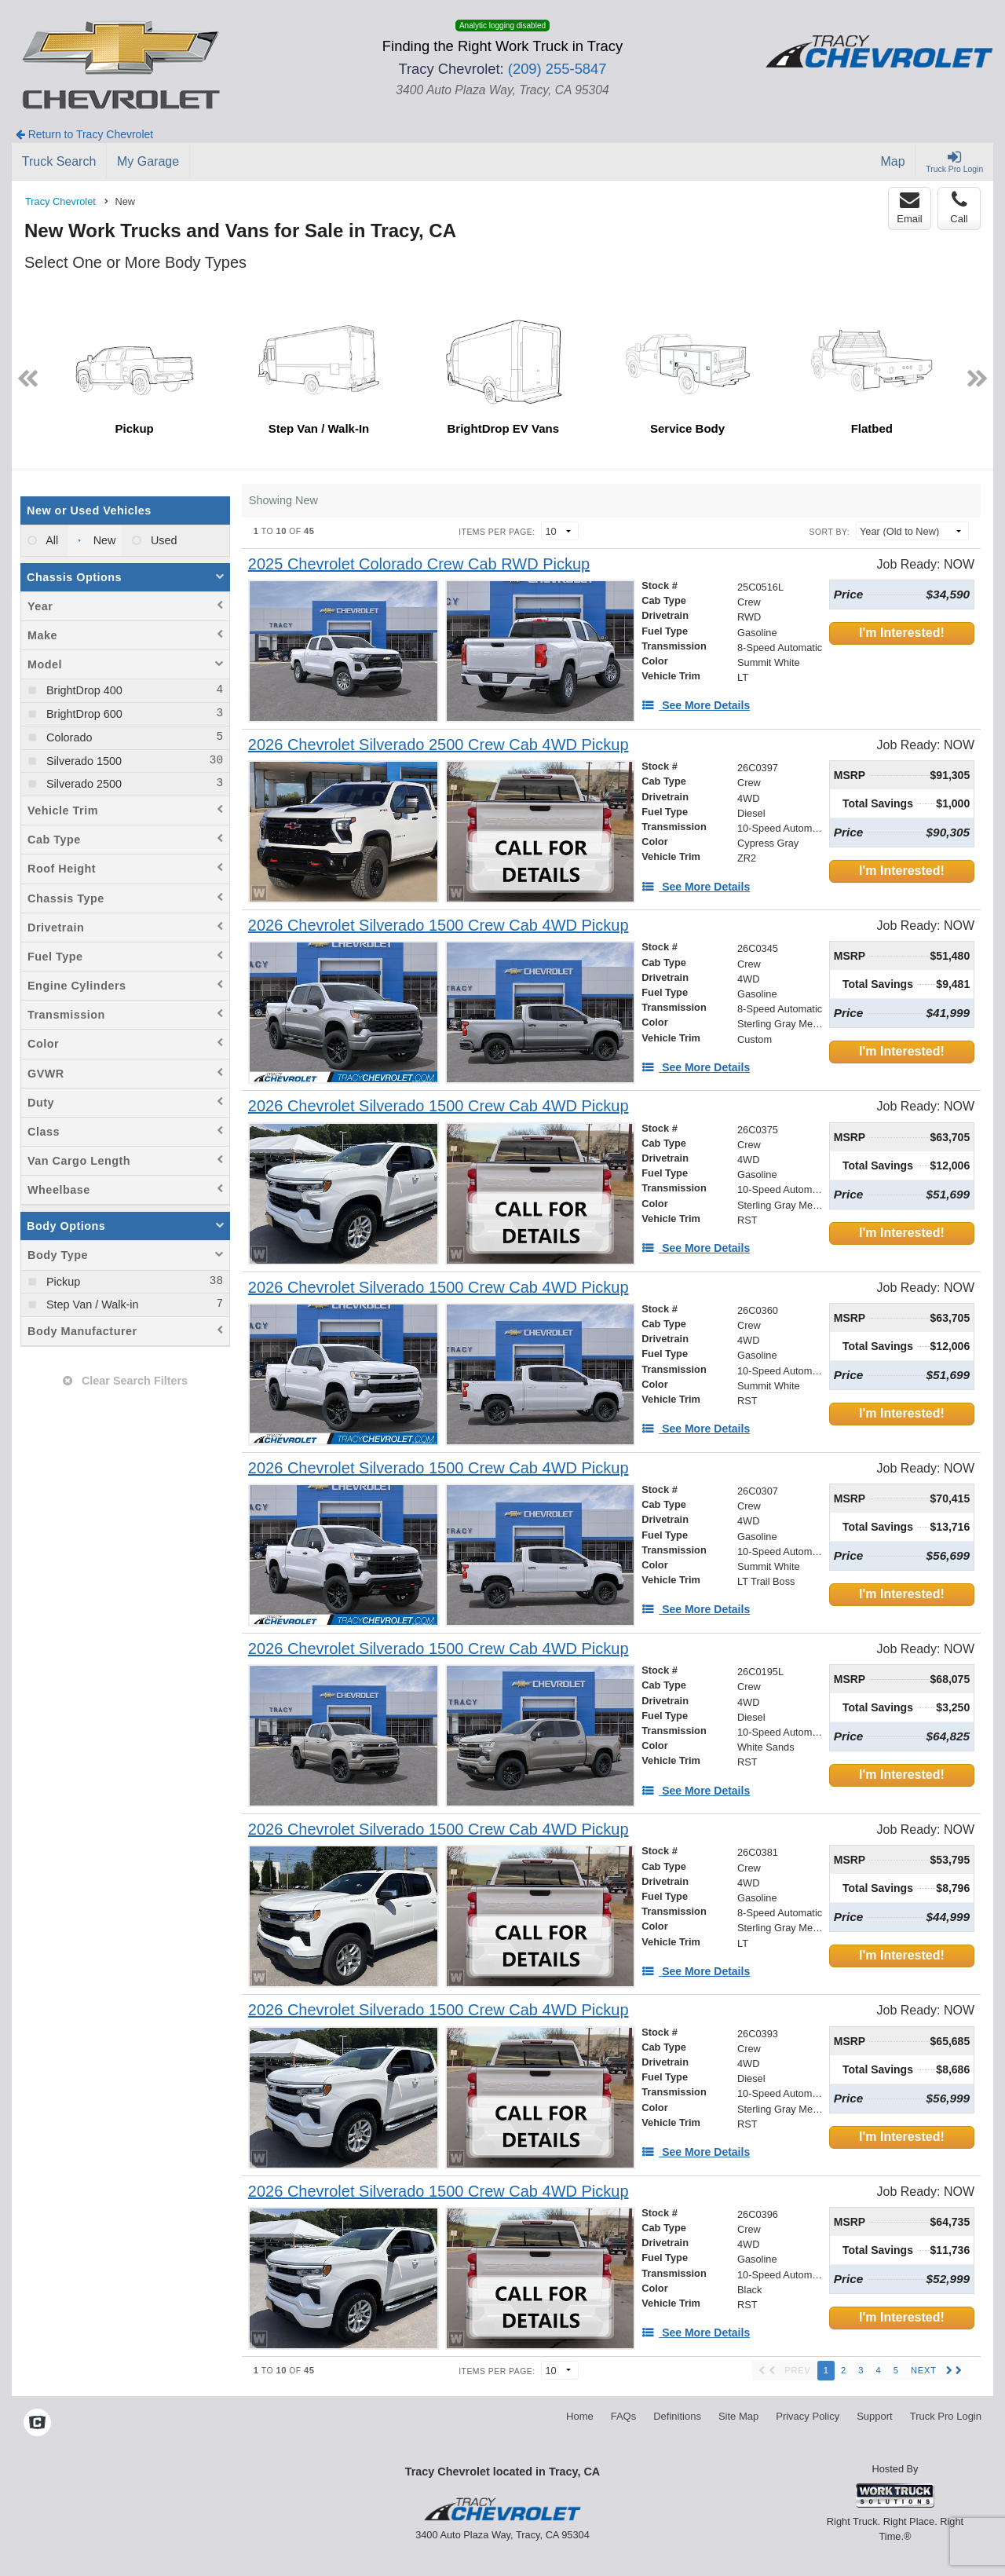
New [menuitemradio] (103, 540)
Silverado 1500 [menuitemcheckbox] (82, 761)
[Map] (893, 162)
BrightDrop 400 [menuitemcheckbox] (82, 690)
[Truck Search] (59, 162)
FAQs (624, 2416)
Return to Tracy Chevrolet (84, 134)
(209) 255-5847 (557, 68)
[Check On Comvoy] (37, 2424)
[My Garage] (148, 162)
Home (580, 2416)
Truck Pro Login (945, 2416)
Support (875, 2416)
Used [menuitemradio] (162, 540)
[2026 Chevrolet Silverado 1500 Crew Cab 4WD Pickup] (438, 926)
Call (958, 207)
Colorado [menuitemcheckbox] (67, 737)
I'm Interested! (902, 632)
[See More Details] (695, 705)
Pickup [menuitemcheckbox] (61, 1281)
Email (910, 207)
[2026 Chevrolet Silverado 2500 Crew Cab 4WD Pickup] (438, 745)
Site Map (738, 2416)
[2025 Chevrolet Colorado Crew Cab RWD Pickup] (419, 564)
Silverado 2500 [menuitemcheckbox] (82, 784)
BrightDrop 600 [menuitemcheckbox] (82, 714)
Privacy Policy (807, 2416)
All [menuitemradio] (50, 540)
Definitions (677, 2416)
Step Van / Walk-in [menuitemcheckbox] (91, 1304)
